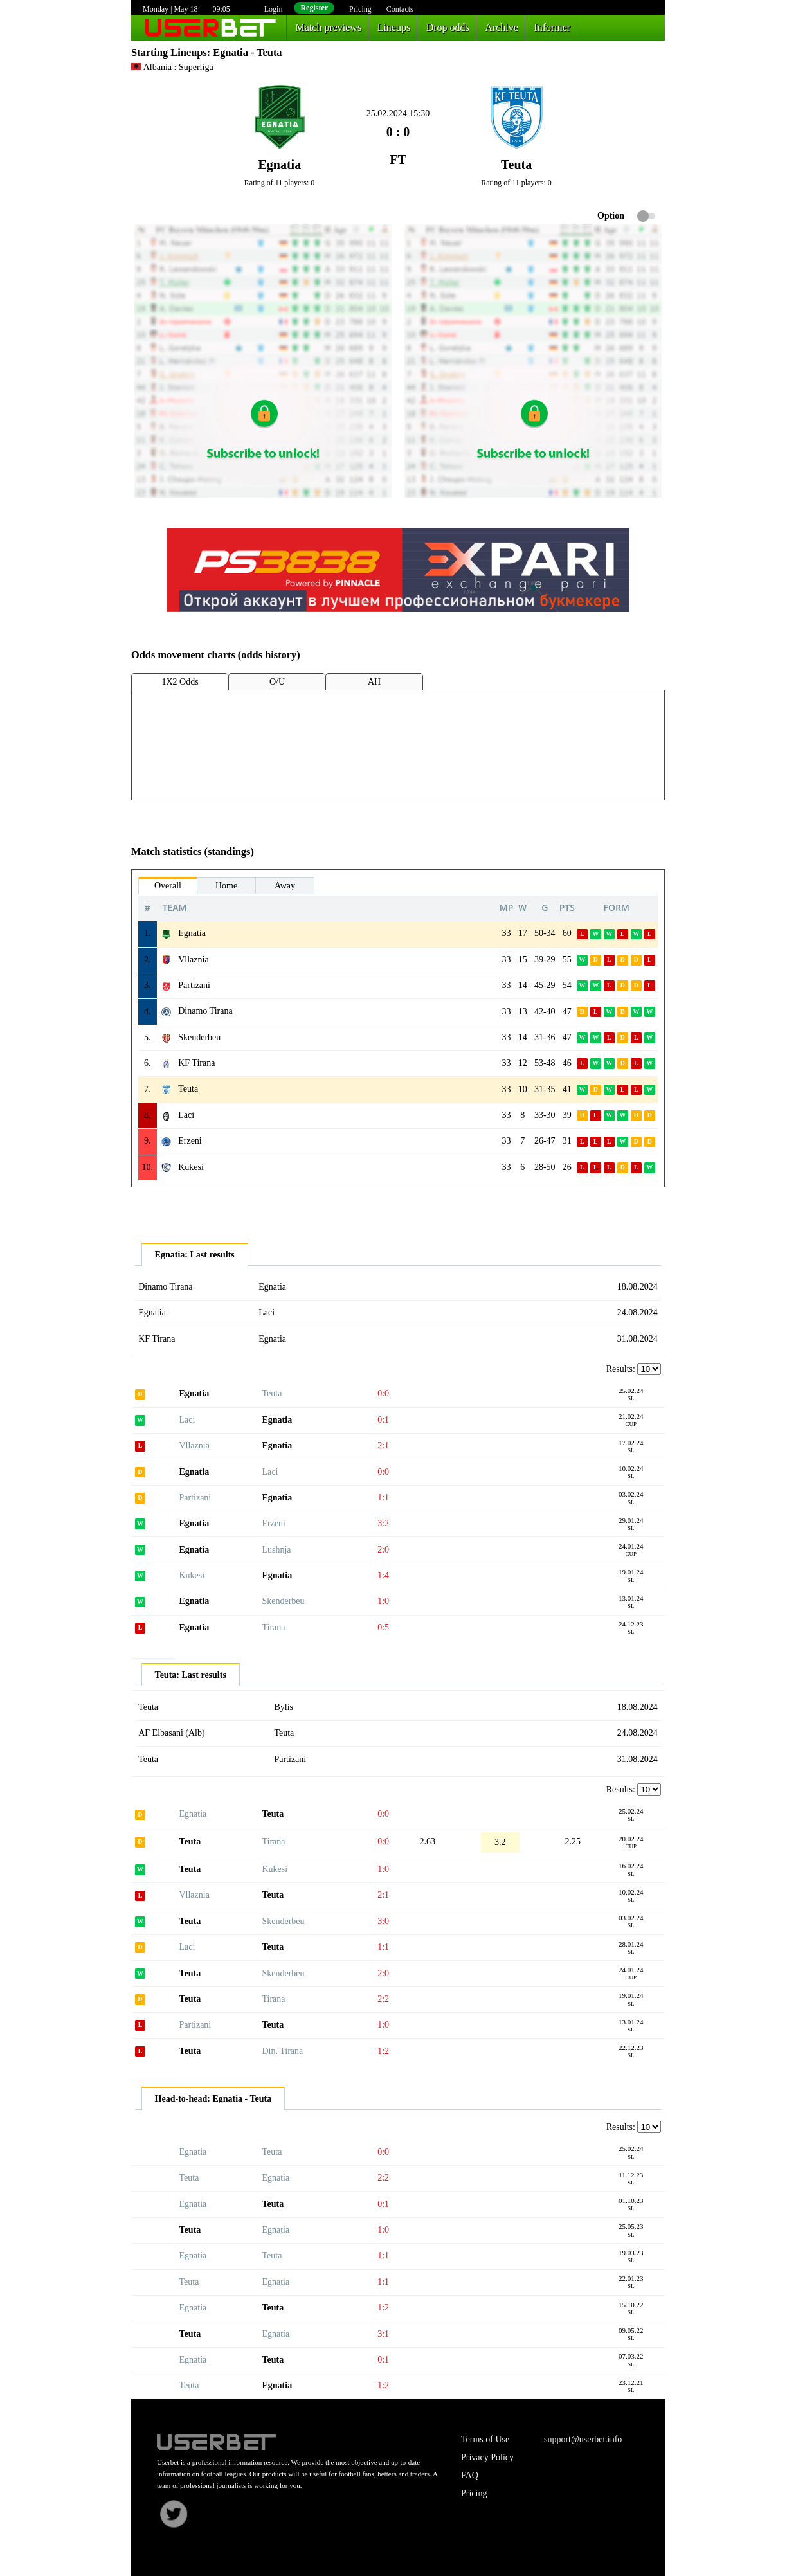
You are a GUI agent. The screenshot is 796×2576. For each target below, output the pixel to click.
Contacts (399, 9)
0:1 (383, 1420)
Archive (501, 27)
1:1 (383, 1497)
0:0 (383, 1393)
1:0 (383, 1601)
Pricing (360, 9)
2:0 (383, 1549)
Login (273, 9)
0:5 (383, 1627)
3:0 (383, 1921)
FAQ (469, 2475)
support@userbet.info (583, 2439)
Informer (552, 27)
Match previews (329, 27)
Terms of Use (485, 2439)
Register (314, 7)
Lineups (394, 27)
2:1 (383, 1445)
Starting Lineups (169, 52)
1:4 (383, 1575)
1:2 (383, 2051)
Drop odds (447, 27)
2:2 (383, 1999)
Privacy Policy (487, 2457)
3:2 (383, 1523)
